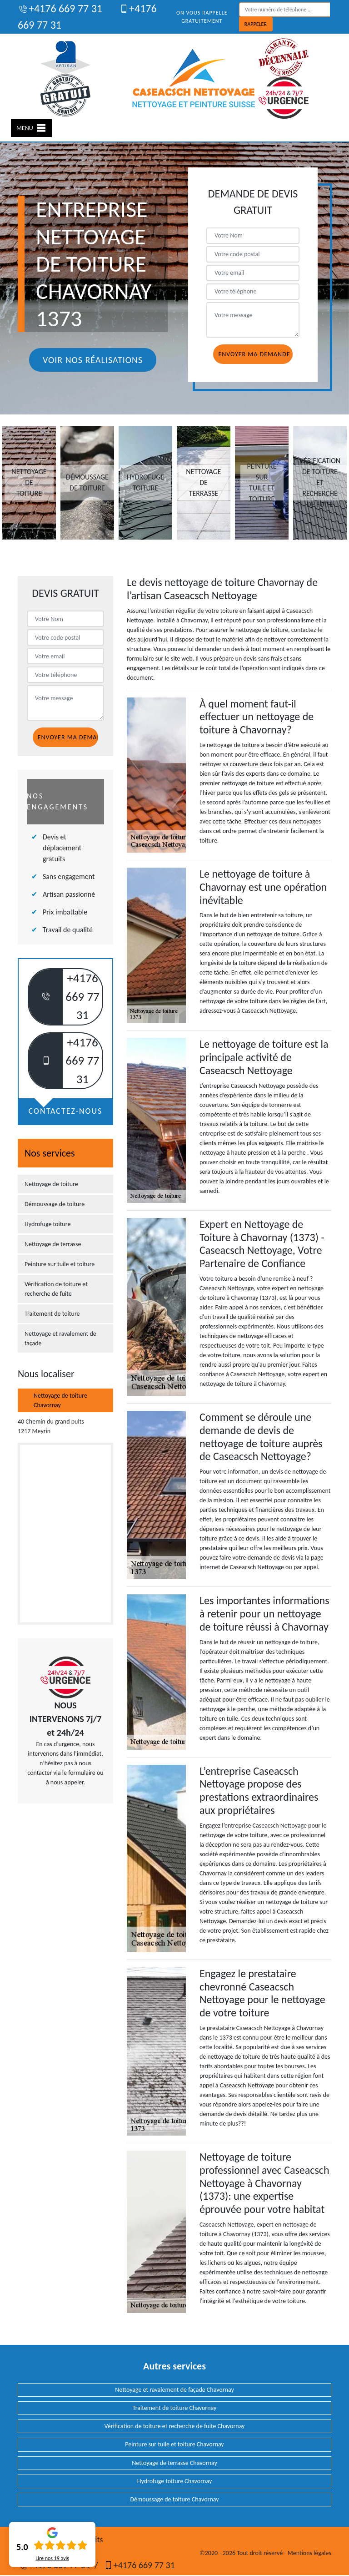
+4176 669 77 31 (60, 8)
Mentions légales (309, 2553)
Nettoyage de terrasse (53, 1244)
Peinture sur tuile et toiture (60, 1264)
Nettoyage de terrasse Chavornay (174, 2463)
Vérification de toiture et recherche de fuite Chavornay (175, 2426)
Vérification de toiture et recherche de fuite (56, 1289)
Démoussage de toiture (55, 1204)
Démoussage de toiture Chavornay (174, 2499)
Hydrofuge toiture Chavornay (174, 2481)
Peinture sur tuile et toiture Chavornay (174, 2444)
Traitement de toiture (52, 1314)
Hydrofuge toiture (47, 1224)
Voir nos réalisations (93, 359)
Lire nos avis (52, 2558)
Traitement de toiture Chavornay (175, 2408)
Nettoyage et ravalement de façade (60, 1338)
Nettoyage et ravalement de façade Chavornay (174, 2390)
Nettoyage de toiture (51, 1184)
